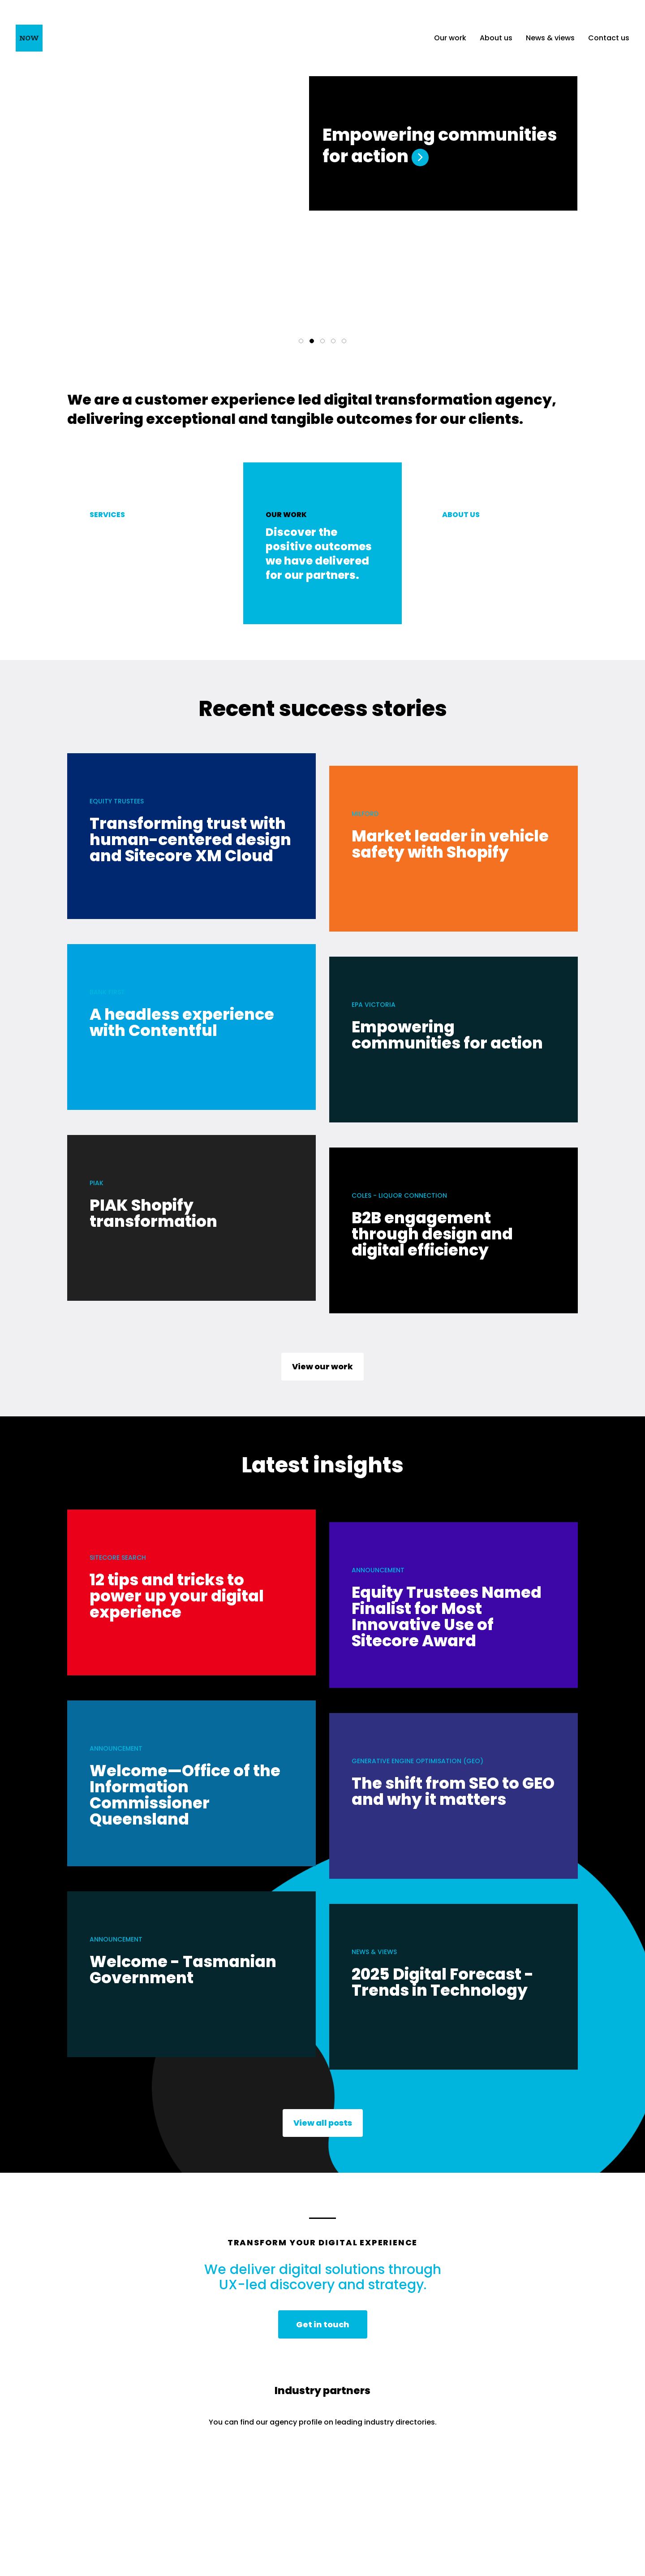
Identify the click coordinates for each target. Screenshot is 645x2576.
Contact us (608, 38)
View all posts (322, 2126)
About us (496, 38)
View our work (322, 1370)
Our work (450, 38)
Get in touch (322, 2328)
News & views (550, 38)
